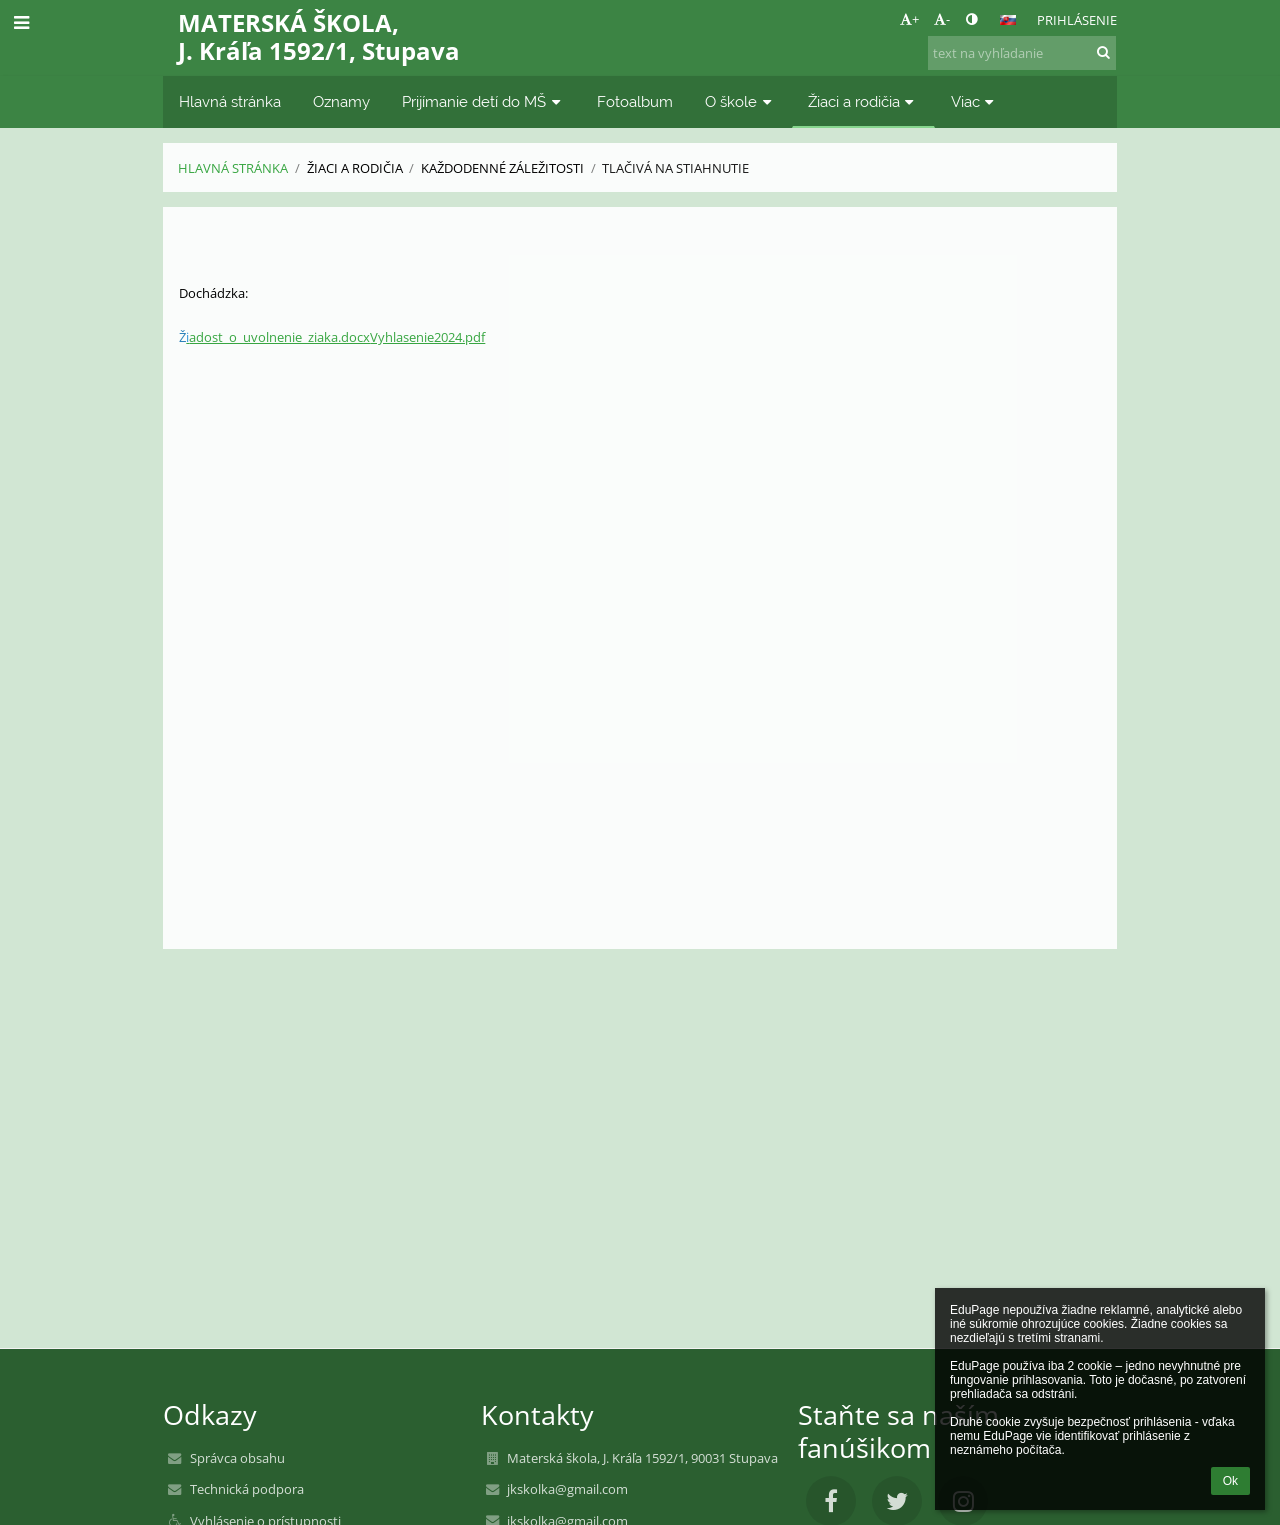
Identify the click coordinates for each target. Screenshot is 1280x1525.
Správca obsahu (237, 1458)
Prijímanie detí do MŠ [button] (483, 101)
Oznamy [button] (341, 101)
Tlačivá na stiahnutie (675, 168)
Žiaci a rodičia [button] (863, 101)
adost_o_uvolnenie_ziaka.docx (278, 337)
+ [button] (909, 19)
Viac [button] (975, 101)
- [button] (942, 19)
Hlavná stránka (233, 168)
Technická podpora (247, 1489)
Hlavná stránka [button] (230, 101)
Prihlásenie (1077, 20)
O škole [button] (740, 101)
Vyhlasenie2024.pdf (427, 337)
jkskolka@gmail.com (567, 1489)
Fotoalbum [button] (635, 101)
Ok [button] (1230, 1481)
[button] (1008, 20)
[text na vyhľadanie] (1022, 53)
